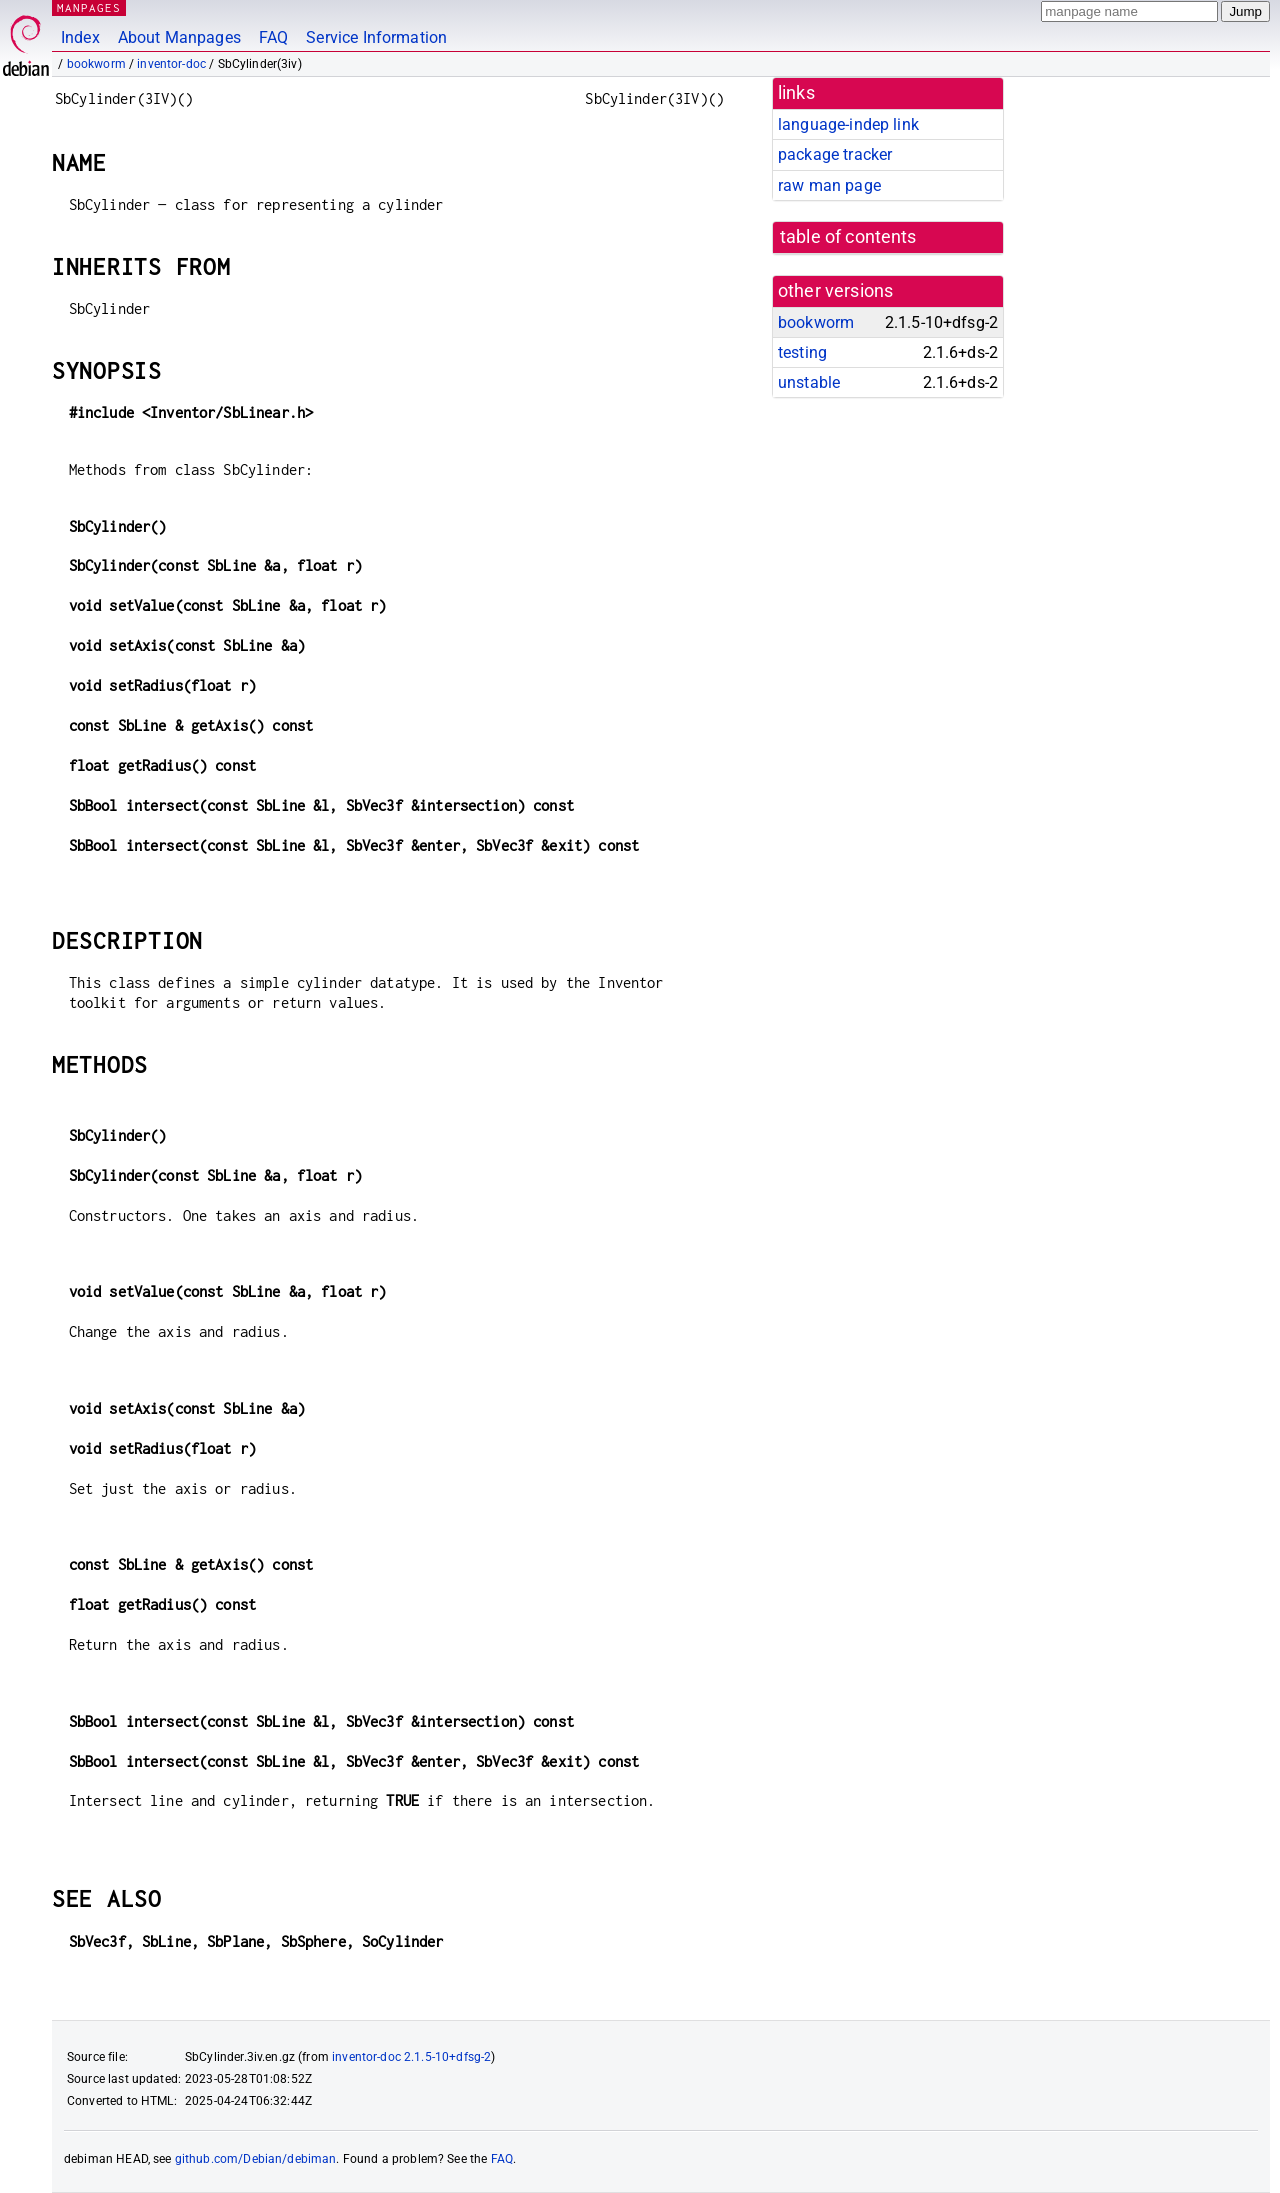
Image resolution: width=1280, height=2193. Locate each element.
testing (802, 352)
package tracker (835, 154)
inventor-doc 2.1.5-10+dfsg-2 (411, 2057)
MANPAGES (89, 7)
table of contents (848, 237)
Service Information (376, 37)
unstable (809, 382)
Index (80, 37)
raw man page (829, 185)
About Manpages (179, 37)
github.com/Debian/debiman (256, 2159)
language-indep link (848, 124)
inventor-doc (171, 64)
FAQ (273, 37)
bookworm (96, 64)
